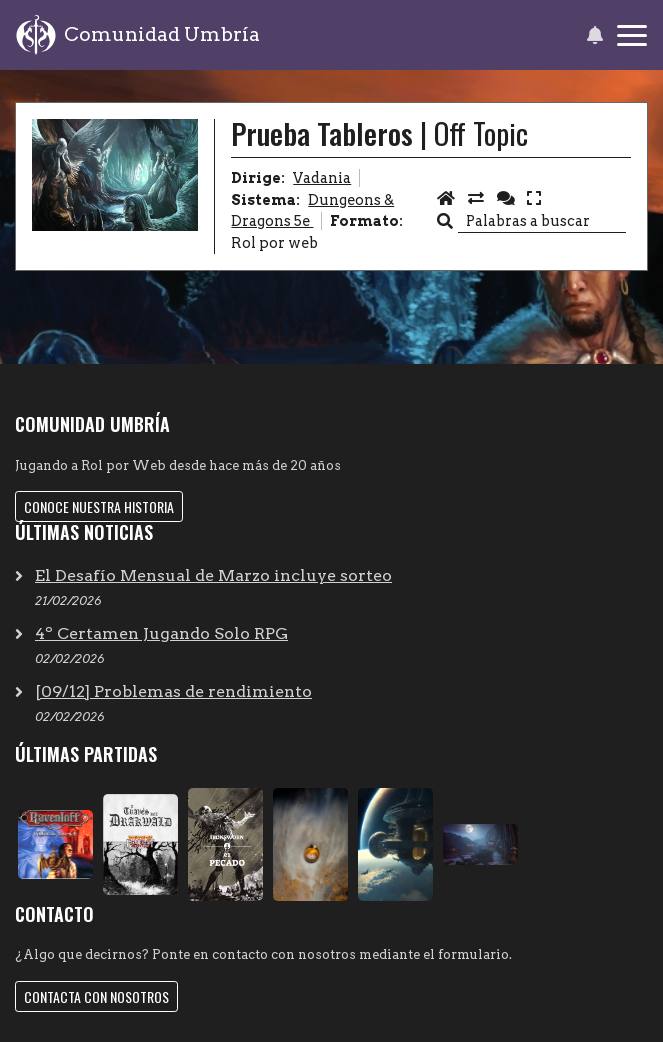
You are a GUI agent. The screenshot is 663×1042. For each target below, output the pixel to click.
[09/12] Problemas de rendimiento (173, 691)
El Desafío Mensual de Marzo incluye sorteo (213, 575)
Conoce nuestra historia (99, 506)
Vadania (322, 178)
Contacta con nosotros (96, 996)
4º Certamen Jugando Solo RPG (161, 633)
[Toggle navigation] (632, 35)
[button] (594, 35)
